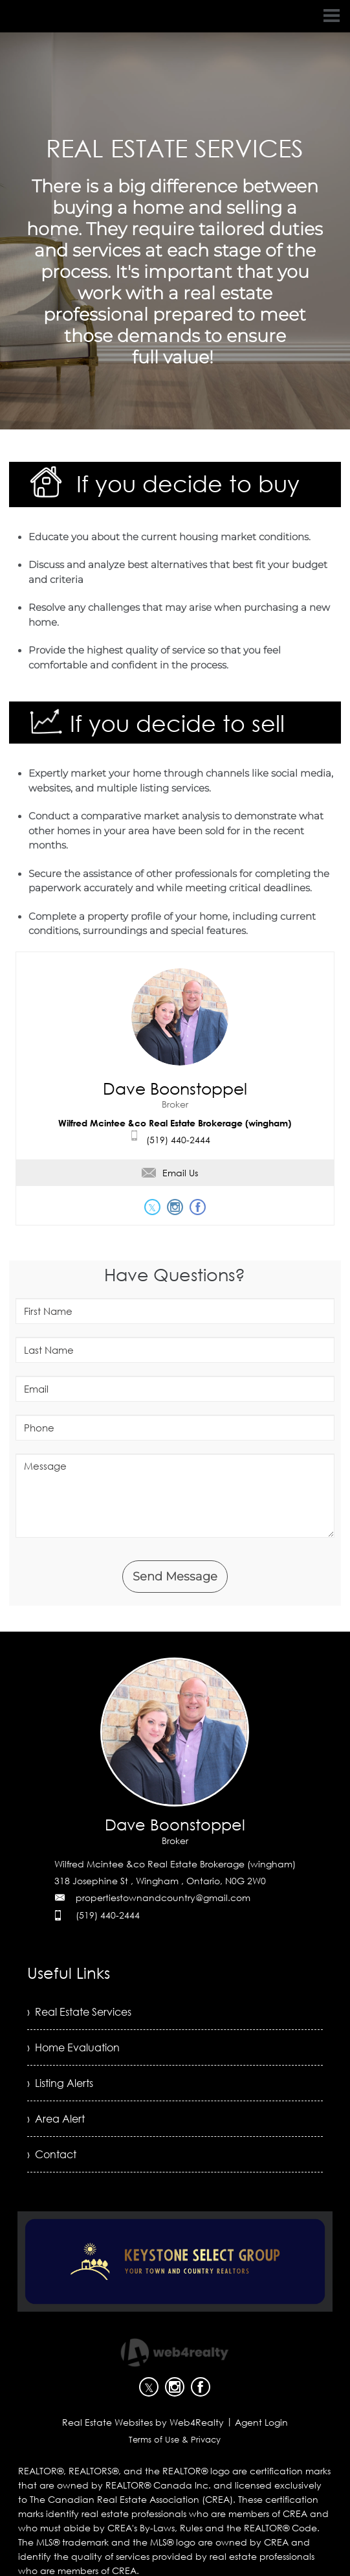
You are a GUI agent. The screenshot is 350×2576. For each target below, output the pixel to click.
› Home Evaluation (73, 2047)
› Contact (51, 2154)
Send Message (175, 1576)
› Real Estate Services (79, 2011)
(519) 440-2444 (178, 1139)
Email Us (170, 1173)
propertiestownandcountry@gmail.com (163, 1897)
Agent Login (261, 2422)
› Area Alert (56, 2118)
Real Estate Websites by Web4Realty (143, 2422)
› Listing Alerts (60, 2083)
